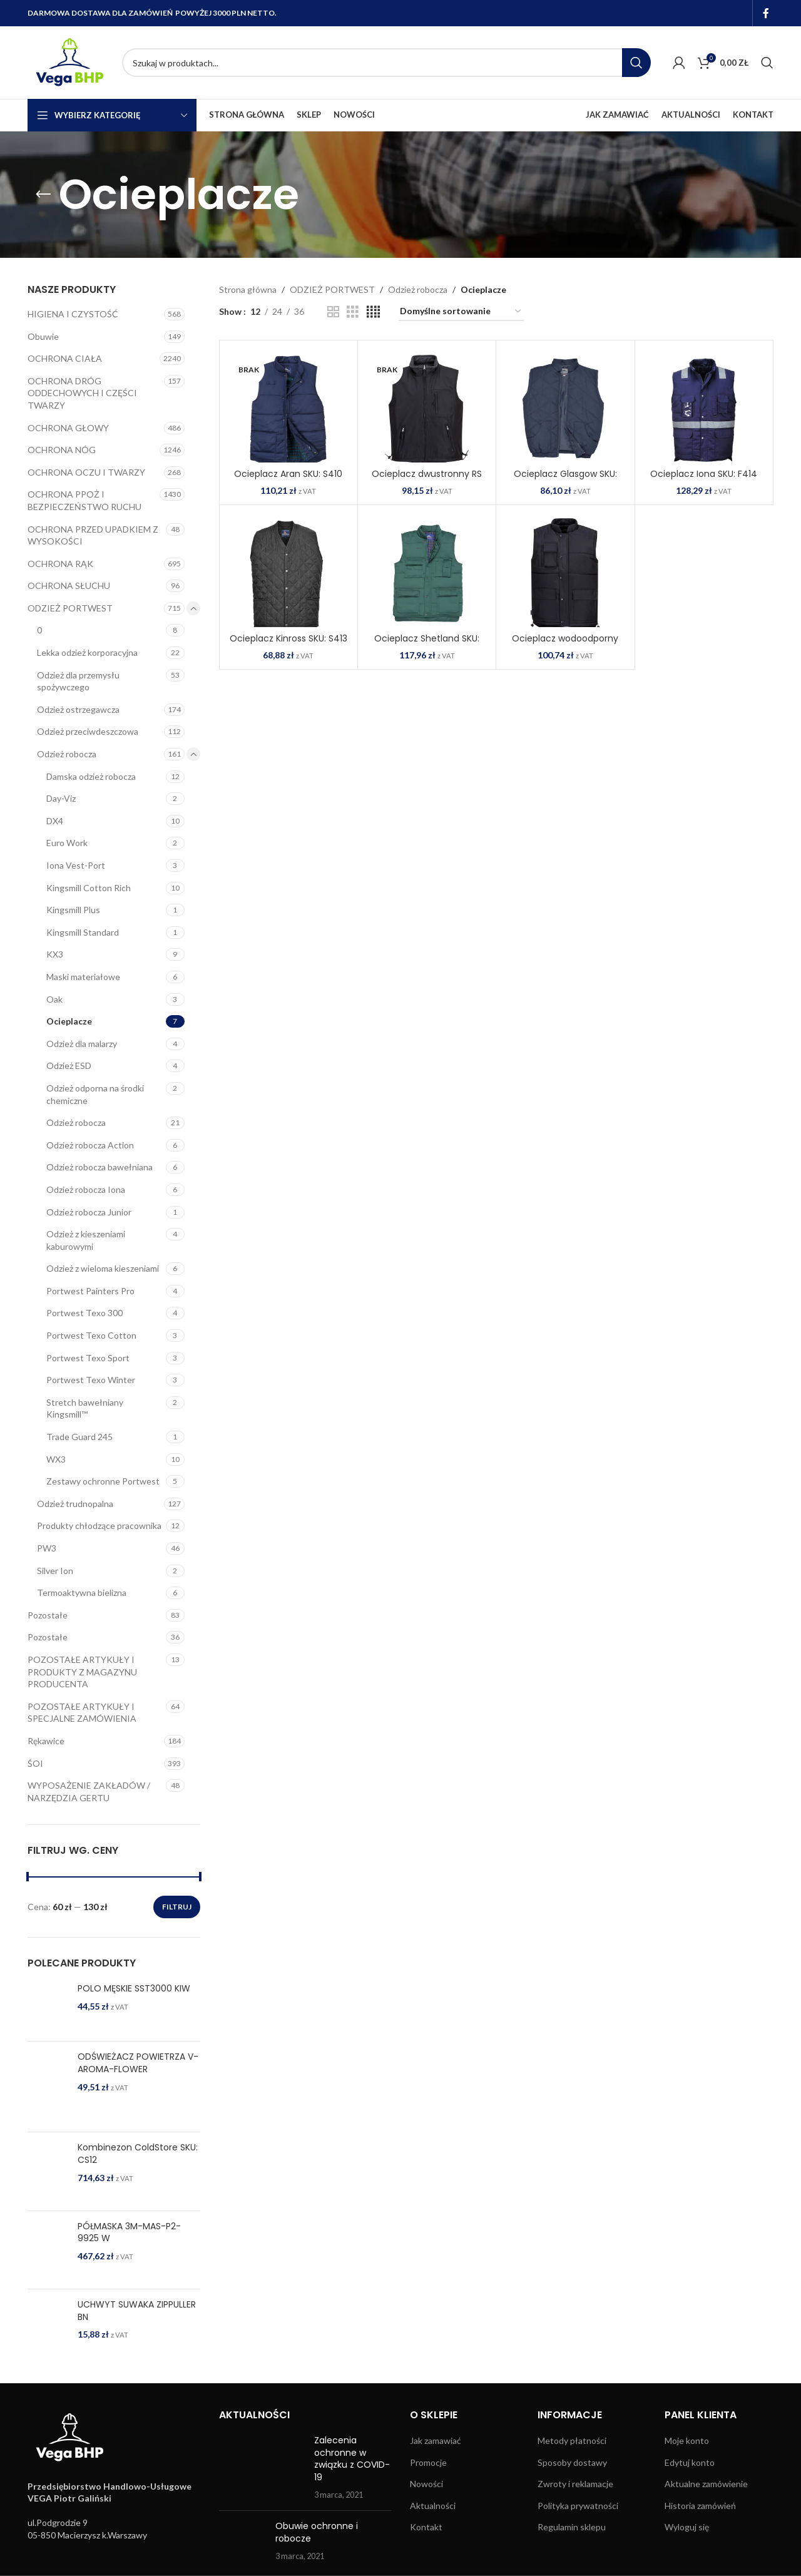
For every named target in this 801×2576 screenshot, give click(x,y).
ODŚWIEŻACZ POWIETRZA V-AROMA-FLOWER (138, 2063)
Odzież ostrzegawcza (78, 709)
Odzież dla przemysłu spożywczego (78, 681)
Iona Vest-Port (75, 865)
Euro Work (67, 842)
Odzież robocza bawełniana (99, 1167)
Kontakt (426, 2527)
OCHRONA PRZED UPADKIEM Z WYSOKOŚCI (93, 535)
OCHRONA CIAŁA (65, 358)
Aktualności (433, 2505)
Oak (54, 999)
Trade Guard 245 (79, 1436)
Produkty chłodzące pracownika (99, 1525)
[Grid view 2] (333, 312)
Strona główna (248, 289)
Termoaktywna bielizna (81, 1592)
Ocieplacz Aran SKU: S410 (288, 474)
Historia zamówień (700, 2505)
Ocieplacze (69, 1021)
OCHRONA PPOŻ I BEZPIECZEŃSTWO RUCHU (84, 500)
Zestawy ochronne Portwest (103, 1481)
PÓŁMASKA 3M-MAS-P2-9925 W (129, 2233)
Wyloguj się (687, 2527)
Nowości (426, 2483)
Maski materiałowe (83, 976)
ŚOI (35, 1763)
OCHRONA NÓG (62, 449)
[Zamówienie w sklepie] (461, 312)
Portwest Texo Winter (90, 1379)
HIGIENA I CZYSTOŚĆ (73, 314)
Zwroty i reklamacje (575, 2483)
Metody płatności (572, 2440)
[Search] (386, 62)
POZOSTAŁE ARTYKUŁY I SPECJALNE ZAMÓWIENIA (82, 1712)
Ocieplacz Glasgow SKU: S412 (565, 480)
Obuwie (43, 336)
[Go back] (43, 194)
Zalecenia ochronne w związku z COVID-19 (352, 2458)
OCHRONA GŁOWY (68, 427)
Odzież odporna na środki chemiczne (95, 1094)
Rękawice (46, 1740)
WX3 (56, 1459)
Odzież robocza (66, 754)
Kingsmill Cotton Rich (88, 887)
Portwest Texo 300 (84, 1312)
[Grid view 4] (373, 312)
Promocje (428, 2462)
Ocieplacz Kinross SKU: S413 (288, 638)
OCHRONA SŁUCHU (69, 585)
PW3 (46, 1548)
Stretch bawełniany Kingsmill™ (84, 1408)
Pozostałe (48, 1615)
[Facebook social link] (766, 13)
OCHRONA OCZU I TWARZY (86, 472)
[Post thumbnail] (262, 2468)
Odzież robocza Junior (88, 1212)
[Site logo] (69, 61)
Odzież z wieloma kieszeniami (102, 1268)
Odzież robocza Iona (85, 1189)
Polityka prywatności (578, 2505)
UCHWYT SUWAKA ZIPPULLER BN (137, 2311)
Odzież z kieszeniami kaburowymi (85, 1240)
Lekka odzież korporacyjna (87, 652)
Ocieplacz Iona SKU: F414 (703, 474)
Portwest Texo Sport (88, 1357)
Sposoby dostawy (572, 2462)
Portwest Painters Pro (90, 1290)
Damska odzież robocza (91, 776)
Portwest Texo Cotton (91, 1335)
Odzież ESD (68, 1065)
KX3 (54, 954)
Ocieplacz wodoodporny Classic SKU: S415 (565, 644)
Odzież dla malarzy (81, 1043)
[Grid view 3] (353, 312)
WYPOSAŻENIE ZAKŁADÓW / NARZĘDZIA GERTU (89, 1791)
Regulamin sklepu (572, 2527)
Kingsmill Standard (82, 932)
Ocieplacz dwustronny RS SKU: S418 (427, 480)
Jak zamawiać (435, 2440)
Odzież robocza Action (90, 1145)
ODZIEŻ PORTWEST (70, 608)
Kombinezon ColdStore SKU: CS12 (138, 2154)
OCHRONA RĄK (60, 563)
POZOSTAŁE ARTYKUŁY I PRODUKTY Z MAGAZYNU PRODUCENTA (82, 1671)
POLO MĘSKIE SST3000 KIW (134, 1989)
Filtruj (176, 1906)
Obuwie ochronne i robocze (316, 2532)
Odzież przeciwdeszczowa (87, 731)
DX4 (54, 820)
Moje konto (687, 2440)
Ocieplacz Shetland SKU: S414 (426, 644)
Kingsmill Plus (73, 909)
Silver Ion (55, 1570)
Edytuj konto (690, 2462)
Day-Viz (61, 798)
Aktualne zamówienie (706, 2483)
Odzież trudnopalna (75, 1503)
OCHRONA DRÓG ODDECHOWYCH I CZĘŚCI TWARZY (82, 393)
